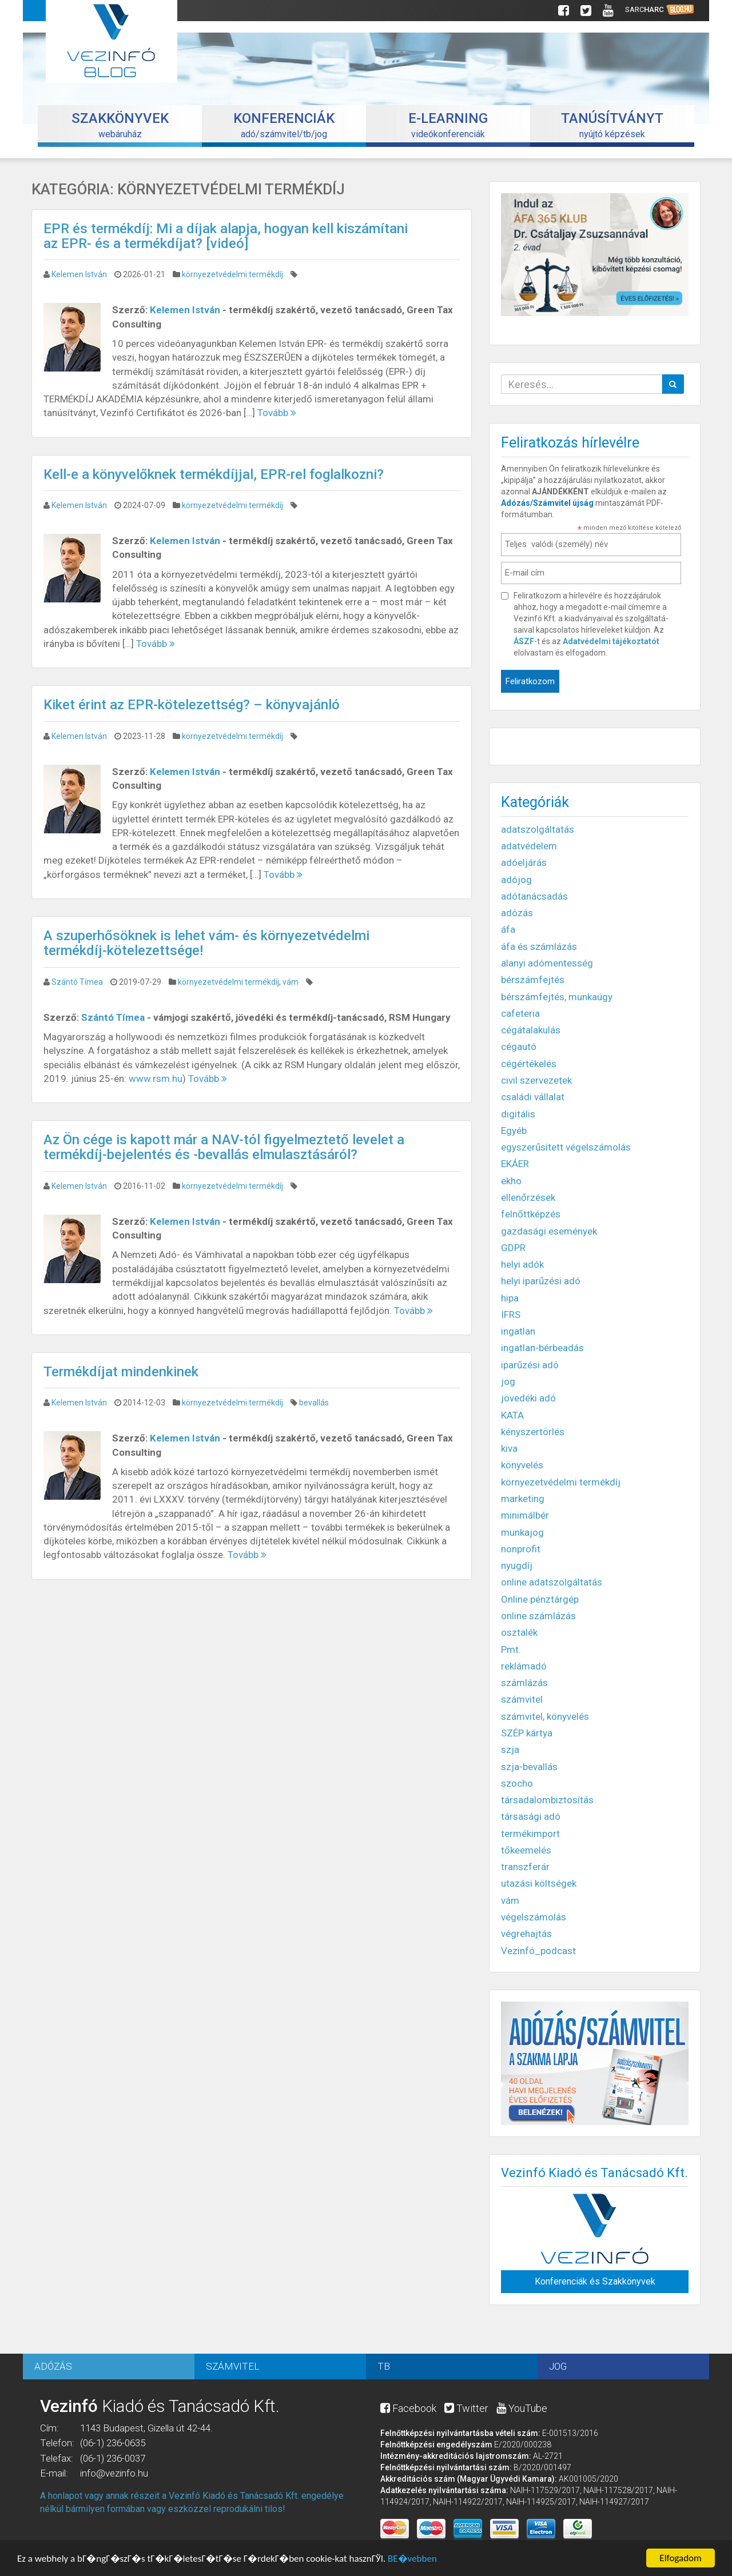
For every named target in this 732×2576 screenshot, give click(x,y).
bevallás (314, 1402)
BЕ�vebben (412, 2560)
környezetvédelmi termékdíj (232, 274)
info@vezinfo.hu (114, 2473)
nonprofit (520, 1549)
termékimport (530, 1833)
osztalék (519, 1632)
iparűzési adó (530, 1365)
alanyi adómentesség (547, 963)
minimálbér (525, 1515)
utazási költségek (538, 1883)
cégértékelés (528, 1063)
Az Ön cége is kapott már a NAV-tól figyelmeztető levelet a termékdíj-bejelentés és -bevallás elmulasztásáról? (223, 1147)
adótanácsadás (534, 896)
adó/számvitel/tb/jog (284, 124)
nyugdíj (516, 1565)
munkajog (522, 1532)
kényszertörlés (532, 1431)
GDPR (513, 1247)
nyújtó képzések (612, 124)
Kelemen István (79, 274)
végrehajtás (526, 1933)
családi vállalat (532, 1097)
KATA (512, 1415)
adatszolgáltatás (537, 829)
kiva (509, 1448)
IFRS (510, 1314)
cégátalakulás (530, 1030)
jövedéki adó (528, 1398)
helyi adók (522, 1264)
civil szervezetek (536, 1080)
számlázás (524, 1682)
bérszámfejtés (532, 979)
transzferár (525, 1866)
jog (508, 1381)
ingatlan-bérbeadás (542, 1347)
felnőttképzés (530, 1214)
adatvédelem (529, 846)
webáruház (120, 124)
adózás (517, 912)
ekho (511, 1181)
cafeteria (520, 1013)
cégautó (518, 1046)
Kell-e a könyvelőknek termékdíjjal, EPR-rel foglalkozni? (213, 474)
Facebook (408, 2408)
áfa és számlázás (539, 946)
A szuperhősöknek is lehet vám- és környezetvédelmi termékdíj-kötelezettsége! (206, 943)
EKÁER (515, 1163)
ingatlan (518, 1331)
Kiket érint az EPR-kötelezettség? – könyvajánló (191, 705)
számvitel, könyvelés (545, 1716)
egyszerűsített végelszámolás (566, 1147)
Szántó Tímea (77, 982)
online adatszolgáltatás (551, 1582)
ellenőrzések (528, 1197)
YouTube (521, 2408)
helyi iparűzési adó (540, 1281)
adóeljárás (524, 862)
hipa (510, 1298)
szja (510, 1749)
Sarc (660, 10)
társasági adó (530, 1816)
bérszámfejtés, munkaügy (556, 997)
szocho (517, 1783)
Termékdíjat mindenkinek (120, 1372)
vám (291, 982)
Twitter (466, 2408)
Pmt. (511, 1649)
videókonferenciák (448, 124)
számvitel (522, 1699)
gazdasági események (549, 1231)
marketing (522, 1498)
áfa (508, 929)
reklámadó (524, 1666)
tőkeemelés (526, 1850)
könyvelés (522, 1465)
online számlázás (538, 1616)
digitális (518, 1114)
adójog (516, 879)
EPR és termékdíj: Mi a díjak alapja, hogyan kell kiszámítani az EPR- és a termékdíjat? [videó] (225, 236)
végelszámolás (533, 1917)
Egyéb (514, 1130)
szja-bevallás (529, 1766)
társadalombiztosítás (547, 1800)
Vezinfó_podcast (538, 1950)
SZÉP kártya (526, 1733)
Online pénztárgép (540, 1599)
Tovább (276, 412)
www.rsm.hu (155, 1078)
